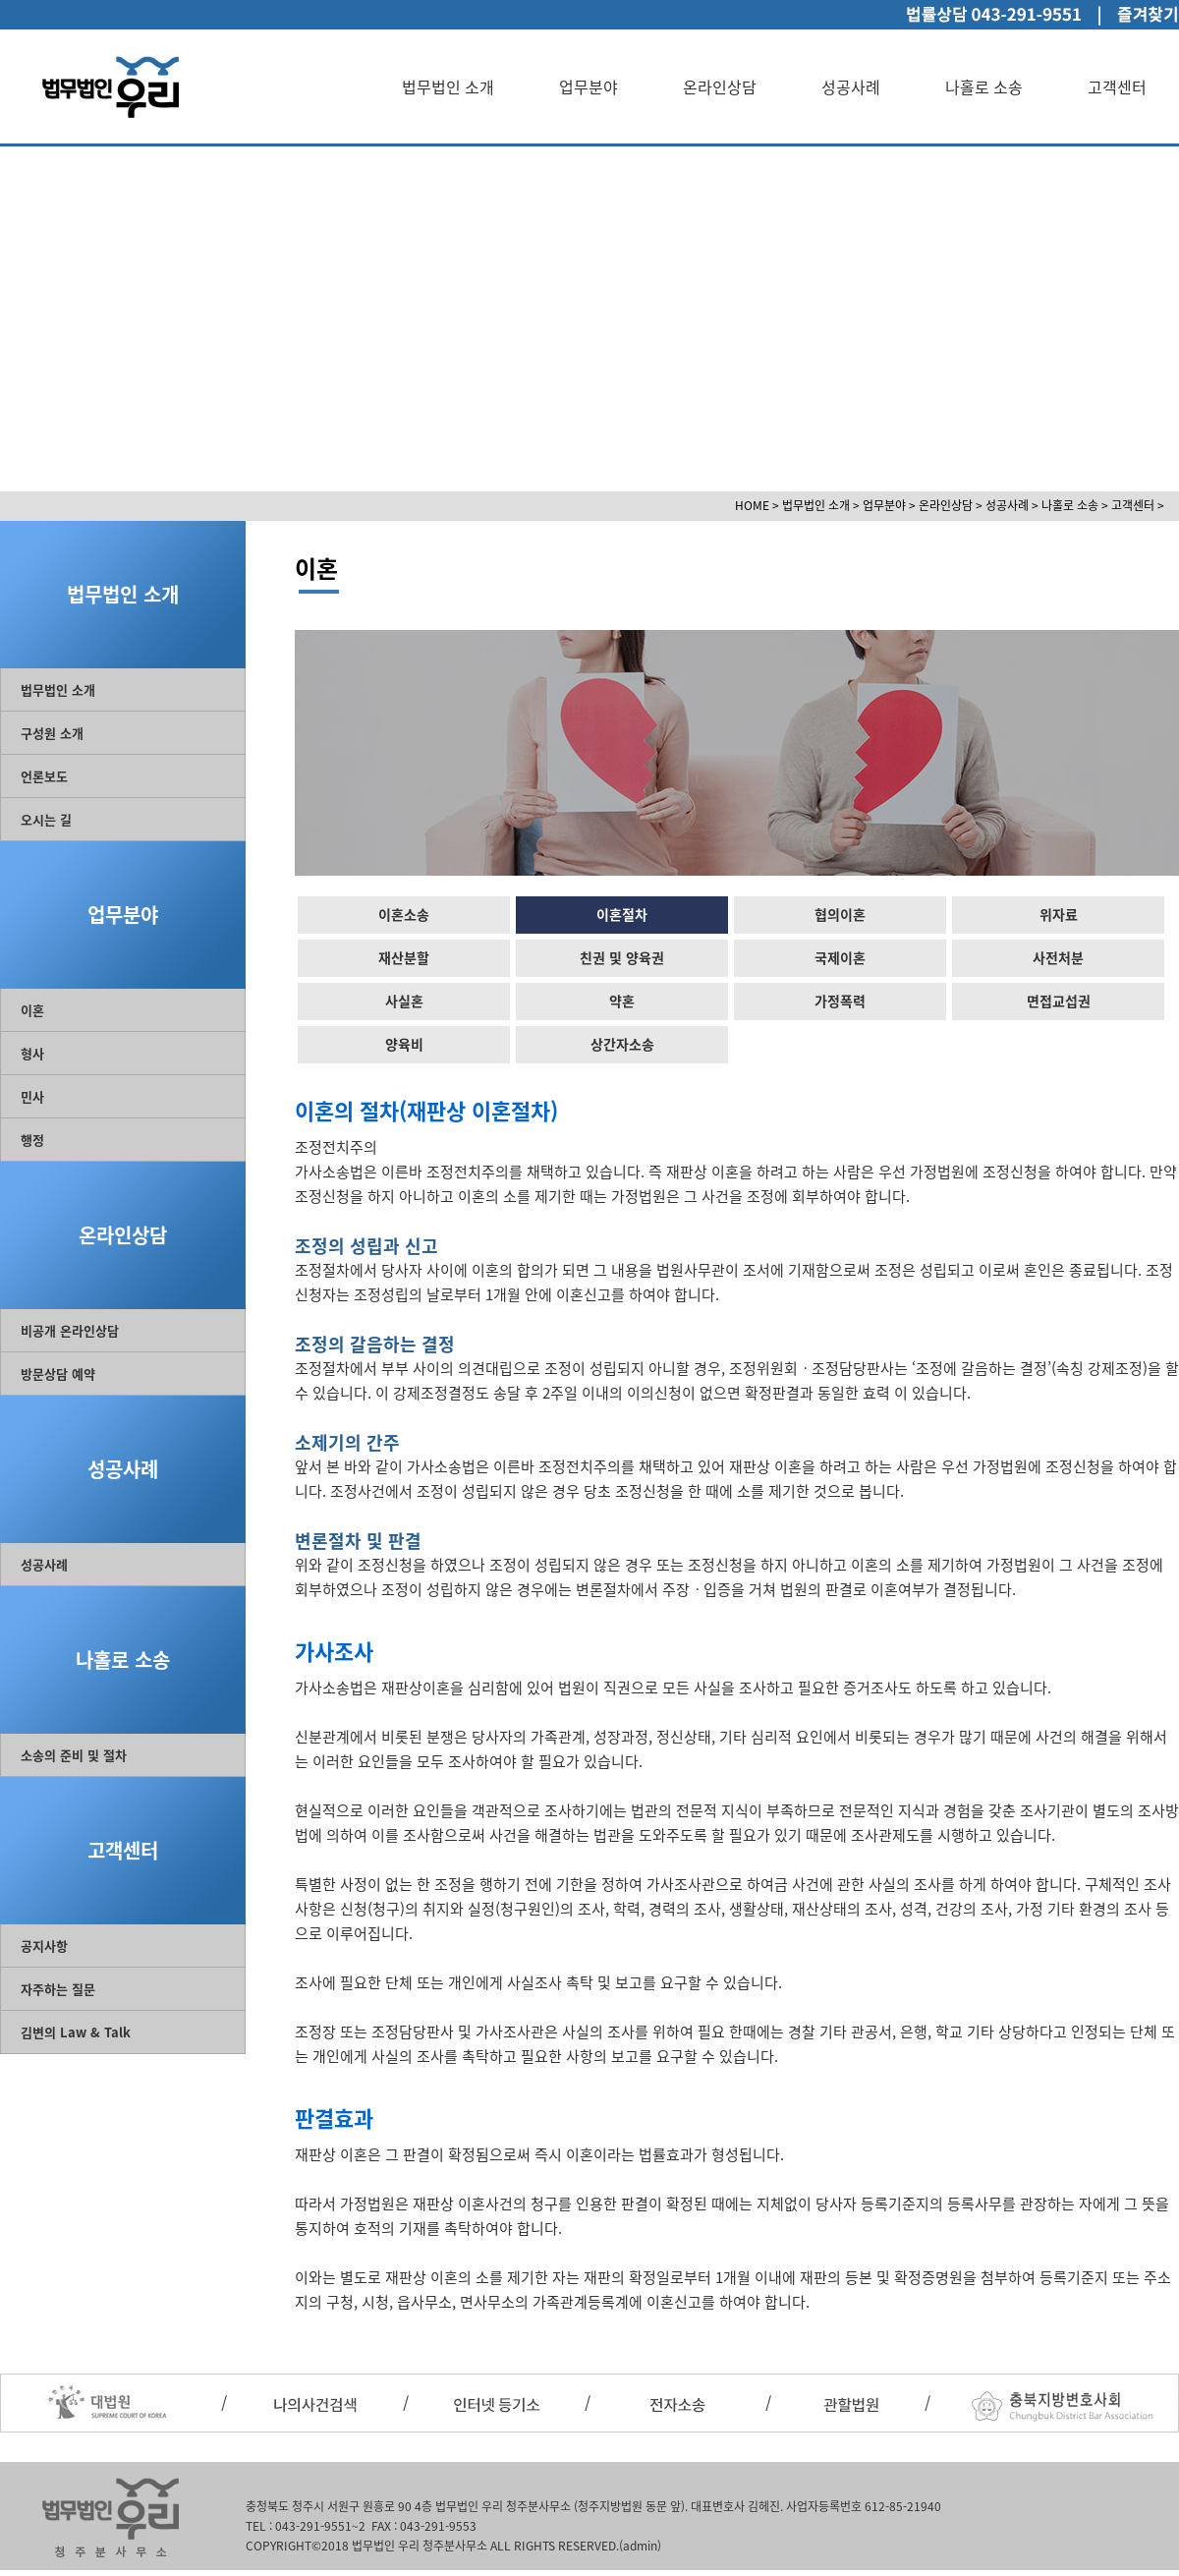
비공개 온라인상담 (70, 1330)
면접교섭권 (1059, 1000)
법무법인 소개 (448, 86)
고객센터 (1117, 86)
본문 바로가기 (0, 0)
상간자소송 (622, 1044)
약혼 (622, 1000)
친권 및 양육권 (622, 957)
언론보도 (44, 776)
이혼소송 (403, 914)
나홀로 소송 (984, 86)
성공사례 (850, 86)
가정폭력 (840, 1000)
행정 (32, 1139)
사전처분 (1058, 957)
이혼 (32, 1010)
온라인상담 (720, 86)
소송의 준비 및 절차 (74, 1755)
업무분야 (588, 86)
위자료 (1058, 914)
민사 (32, 1096)
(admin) (640, 2545)
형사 (32, 1053)
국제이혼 (840, 957)
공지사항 (44, 1945)
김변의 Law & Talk (76, 2032)
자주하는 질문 (58, 1988)
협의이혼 (840, 914)
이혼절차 (621, 914)
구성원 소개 (52, 732)
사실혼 (404, 1000)
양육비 (404, 1044)
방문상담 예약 (58, 1373)
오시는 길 (46, 819)
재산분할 (403, 957)
